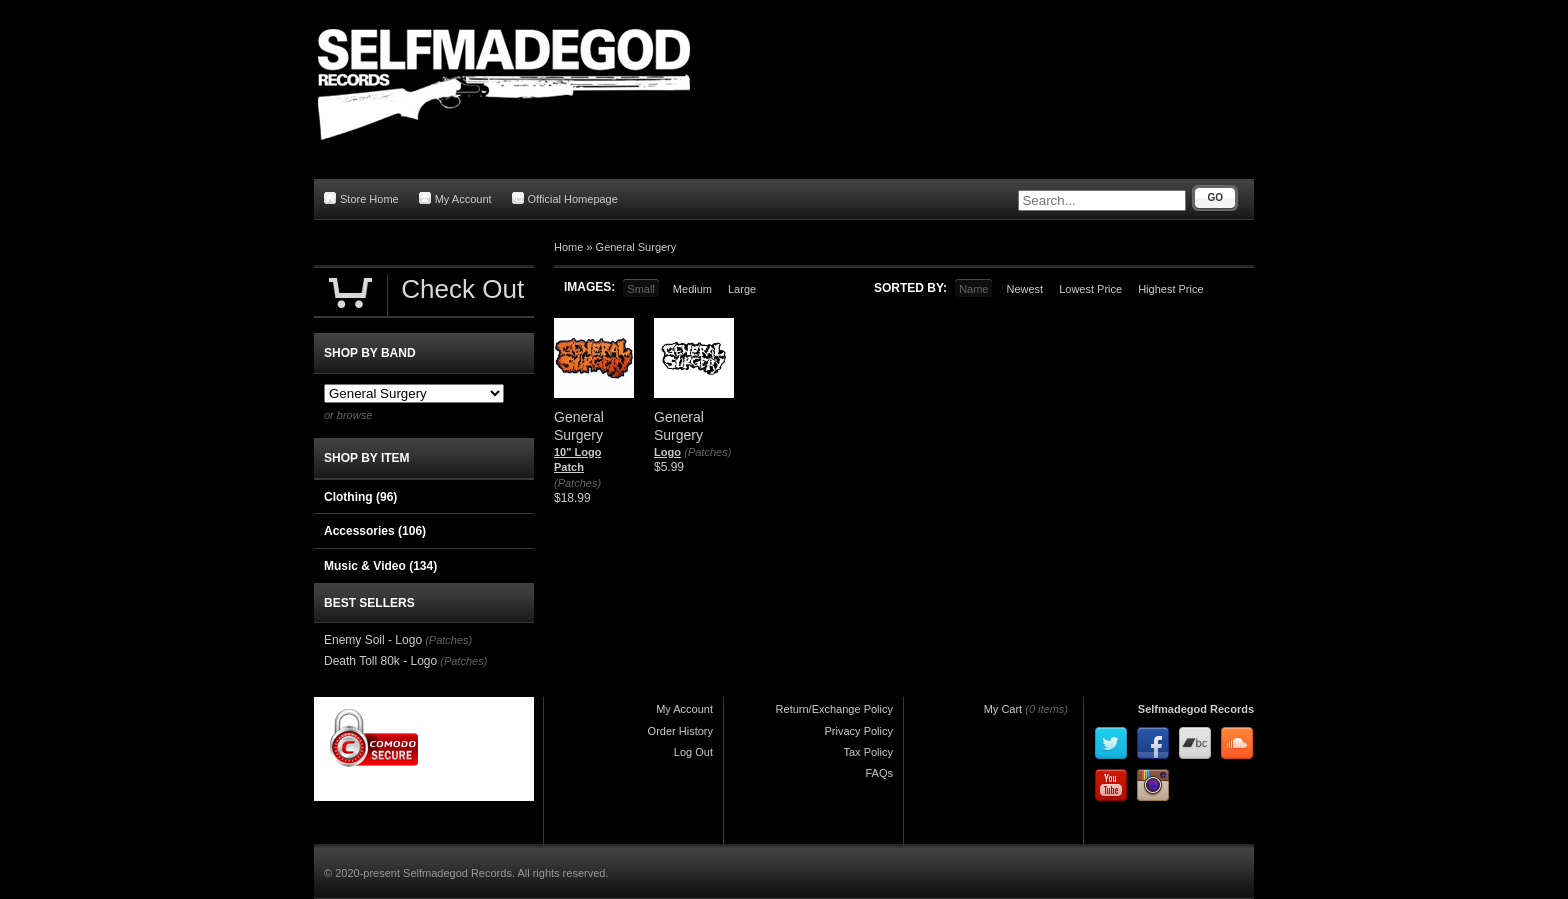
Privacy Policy (859, 731)
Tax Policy (868, 752)
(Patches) (577, 483)
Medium (692, 289)
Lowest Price (1090, 289)
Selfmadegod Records (1196, 709)
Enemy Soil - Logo (373, 640)
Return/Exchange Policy (834, 709)
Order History (680, 731)
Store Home (361, 198)
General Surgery (636, 247)
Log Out (693, 752)
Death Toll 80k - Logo (380, 661)
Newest (1024, 289)
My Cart (1003, 709)
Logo (667, 452)
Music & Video (380, 566)
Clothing (360, 497)
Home (568, 247)
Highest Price (1170, 289)
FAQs (879, 773)
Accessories (375, 531)
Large (742, 289)
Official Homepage (565, 198)
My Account (455, 198)
